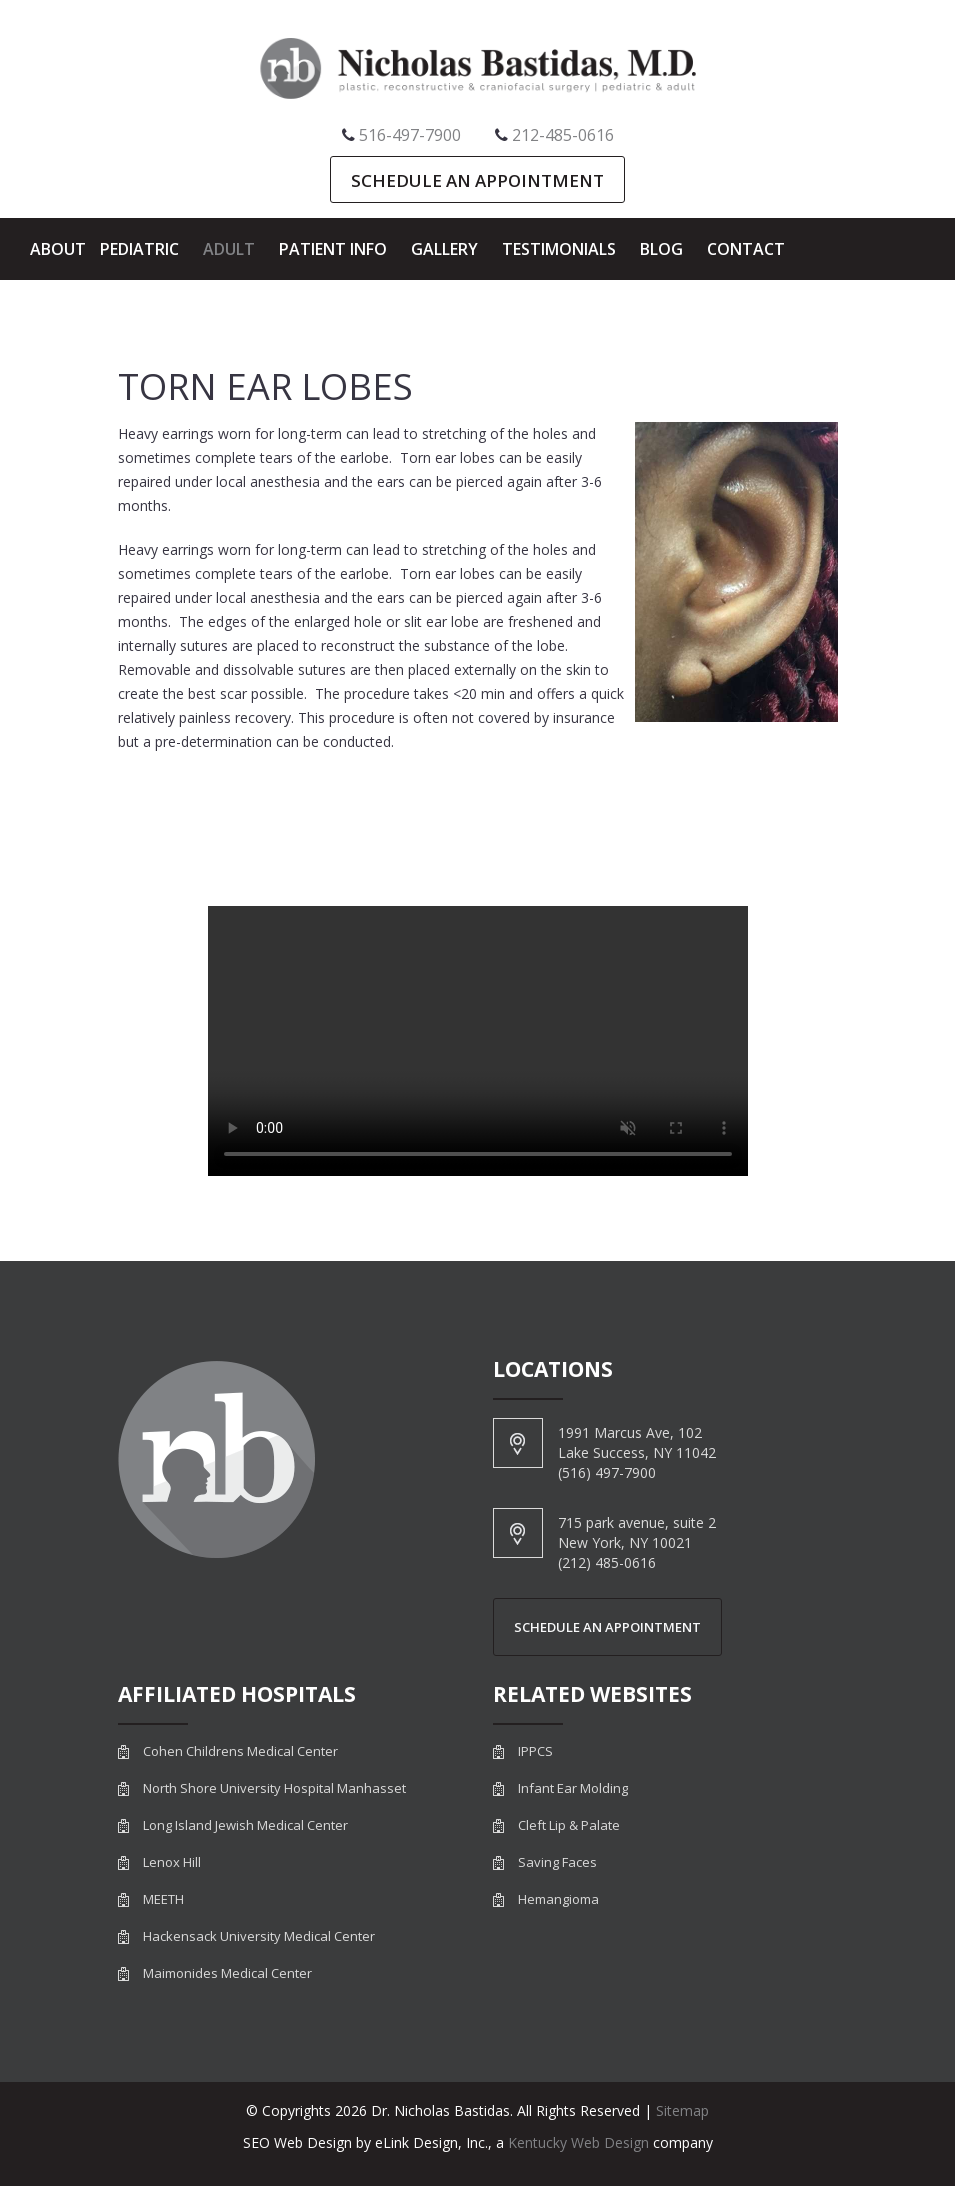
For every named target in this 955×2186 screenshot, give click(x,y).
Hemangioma (558, 1899)
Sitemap (682, 2110)
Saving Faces (557, 1862)
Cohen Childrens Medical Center (240, 1751)
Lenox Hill (172, 1862)
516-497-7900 (410, 135)
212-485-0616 (563, 135)
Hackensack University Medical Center (259, 1936)
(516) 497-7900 (607, 1472)
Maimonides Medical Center (227, 1973)
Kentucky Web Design (578, 2142)
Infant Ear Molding (573, 1788)
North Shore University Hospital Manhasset (274, 1788)
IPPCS (535, 1751)
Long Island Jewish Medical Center (245, 1825)
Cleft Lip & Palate (569, 1825)
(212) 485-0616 (607, 1562)
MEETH (163, 1899)
